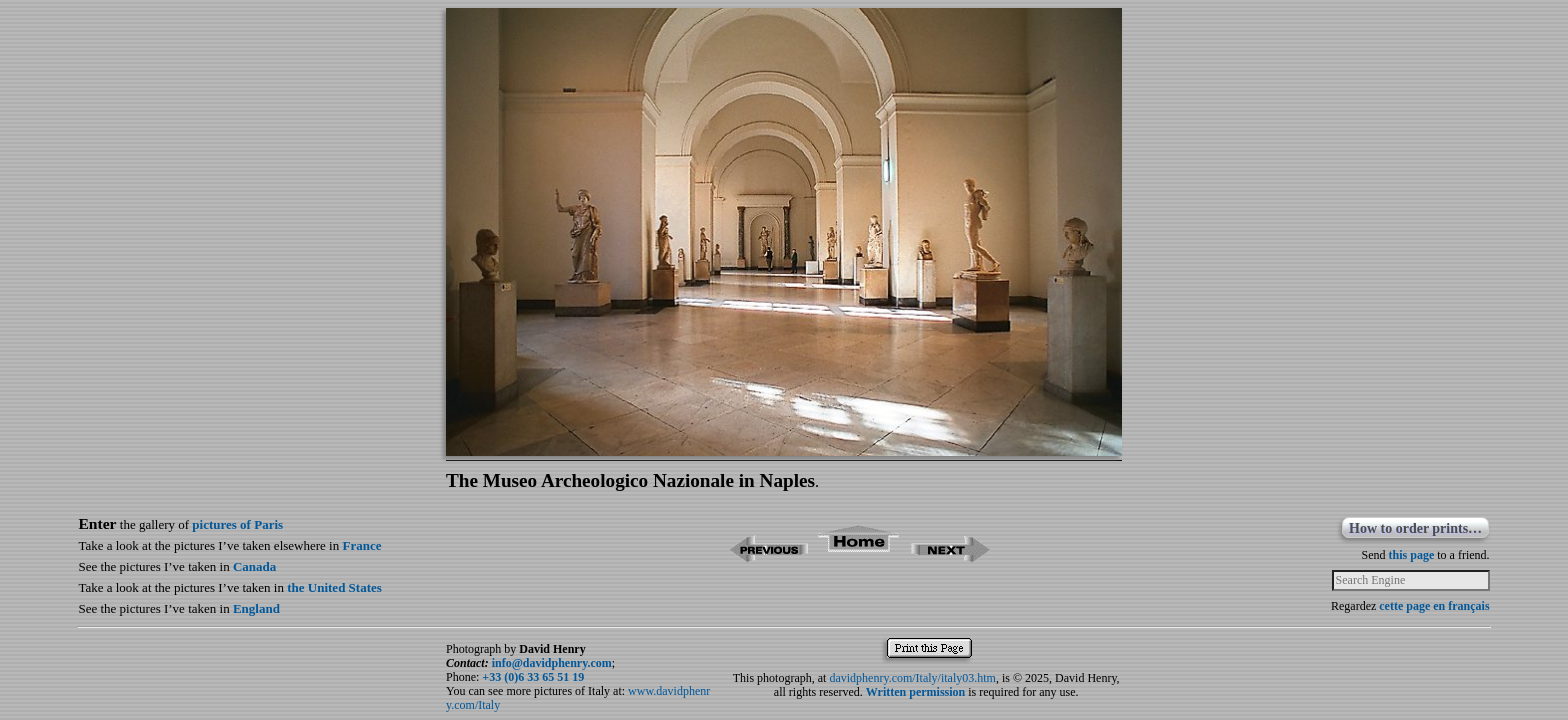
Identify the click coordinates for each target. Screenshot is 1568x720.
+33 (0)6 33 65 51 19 (533, 677)
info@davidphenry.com (552, 663)
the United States (334, 587)
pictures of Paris (237, 524)
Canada (254, 566)
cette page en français (1434, 606)
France (361, 545)
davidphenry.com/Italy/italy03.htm (912, 678)
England (256, 608)
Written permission (915, 692)
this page (1412, 555)
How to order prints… (1415, 528)
